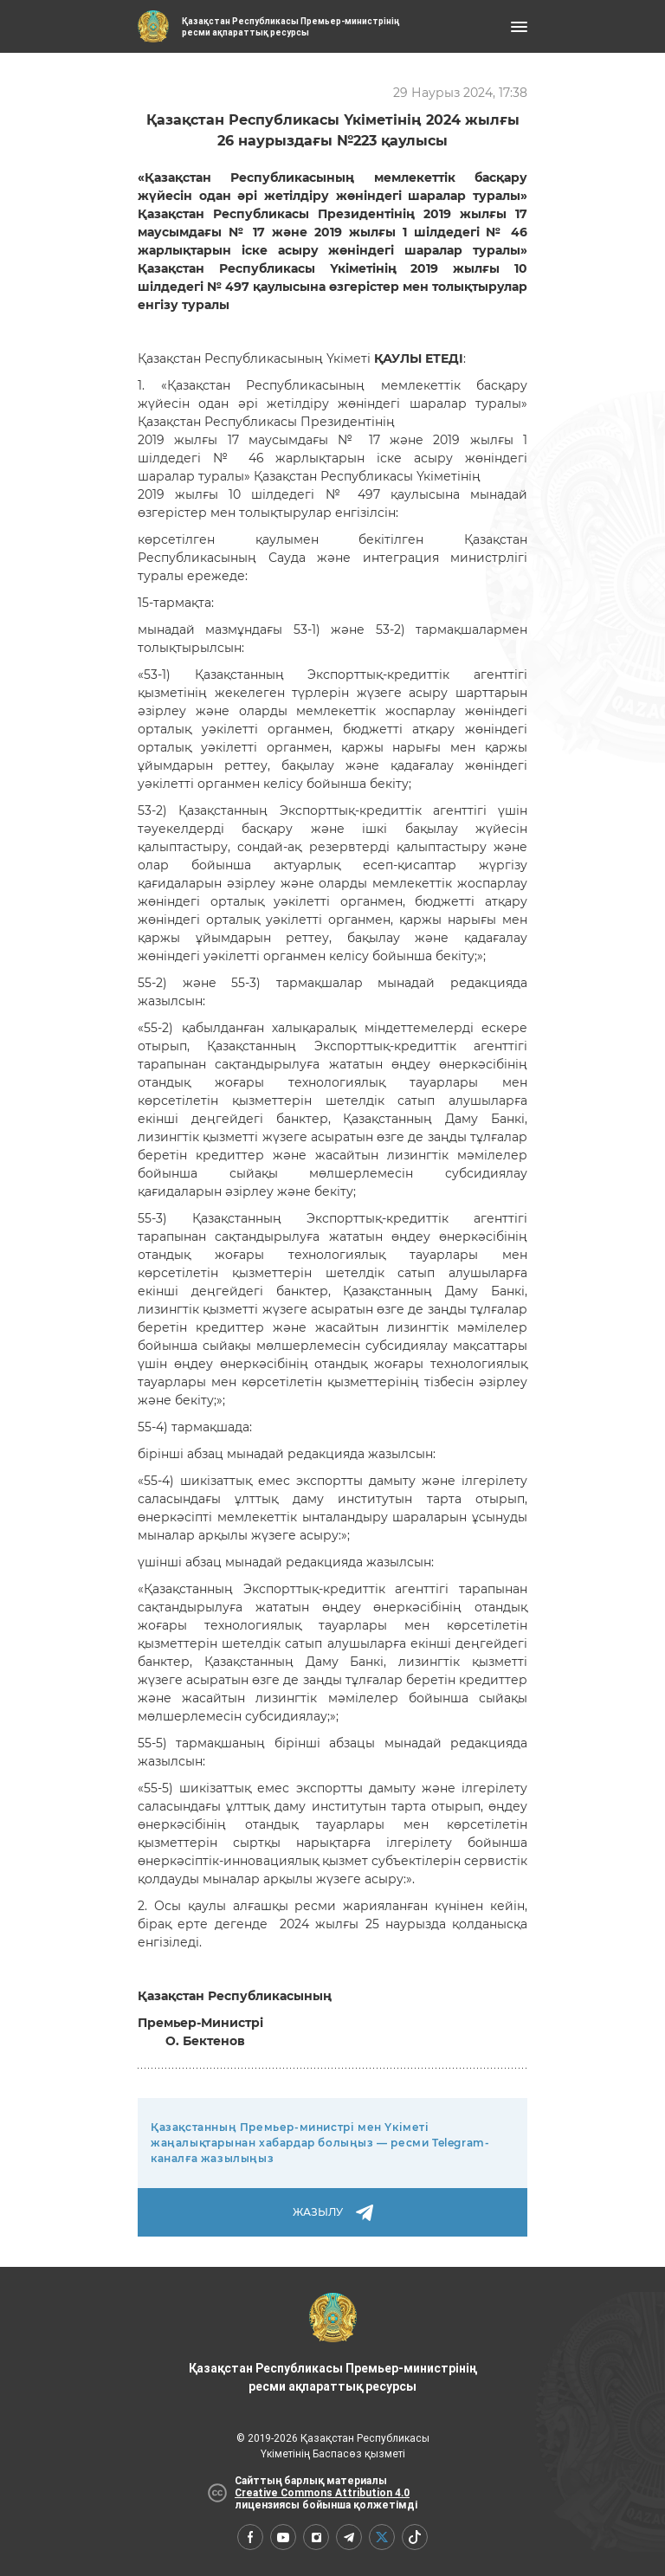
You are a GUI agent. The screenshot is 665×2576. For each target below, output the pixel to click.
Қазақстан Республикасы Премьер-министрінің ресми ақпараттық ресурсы (332, 2343)
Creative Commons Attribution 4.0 (322, 2493)
